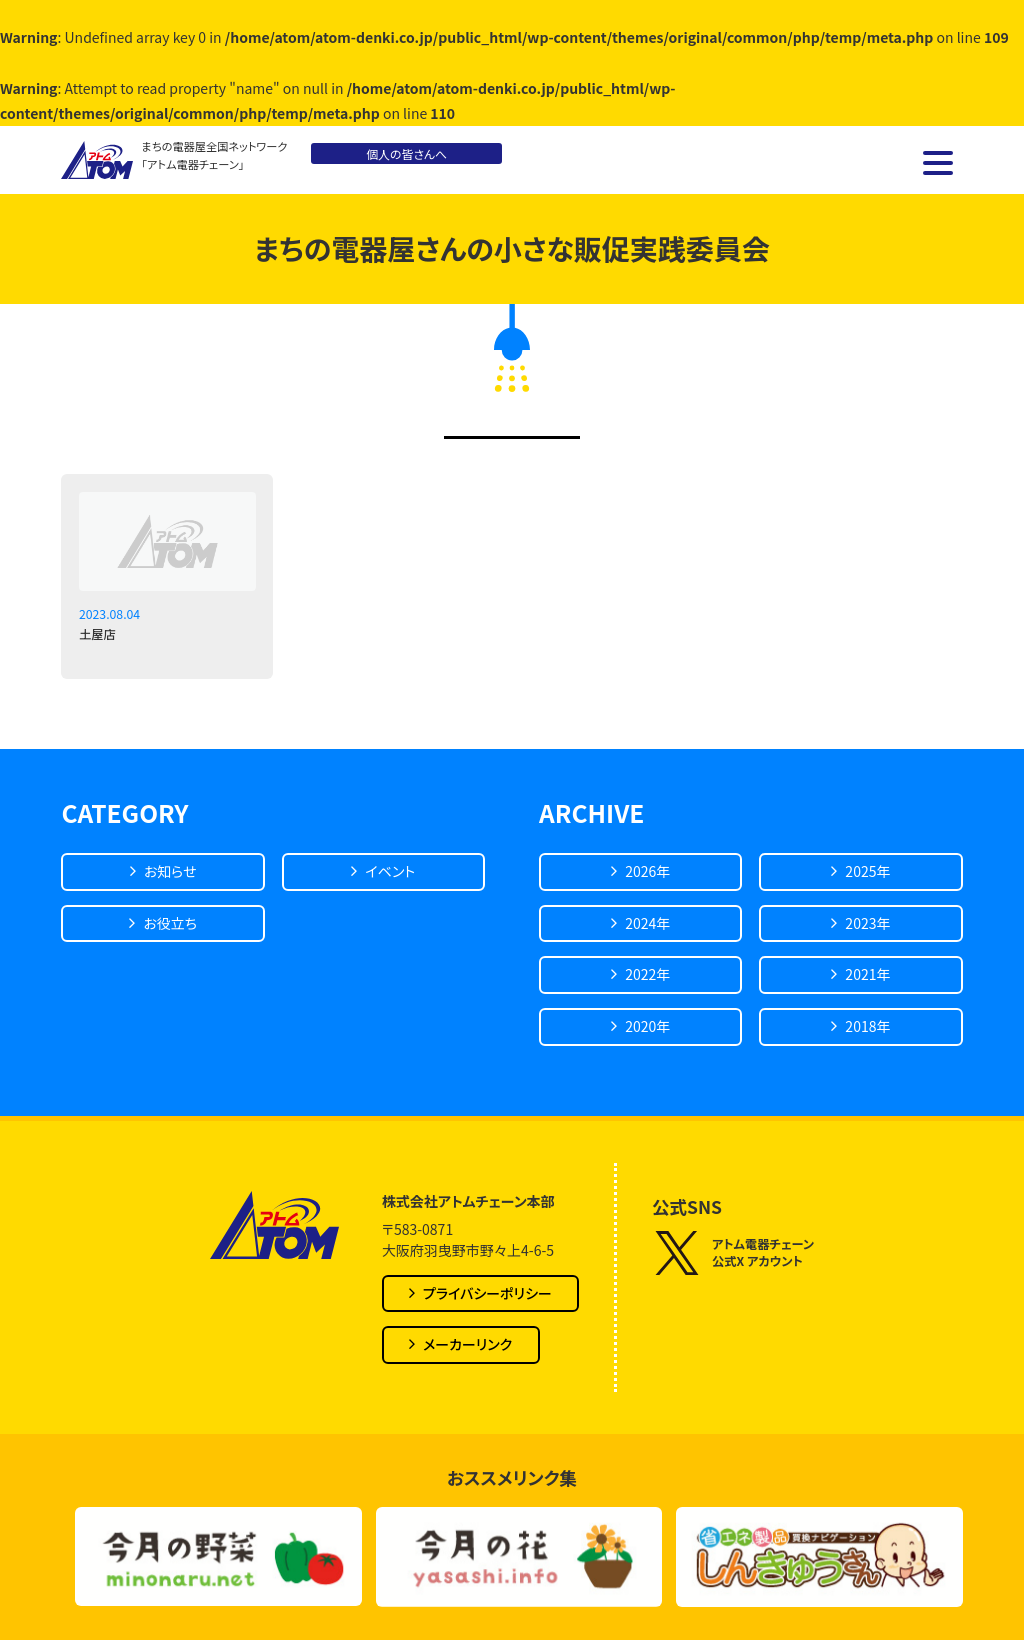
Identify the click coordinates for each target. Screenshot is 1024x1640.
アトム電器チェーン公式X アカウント (733, 1253)
